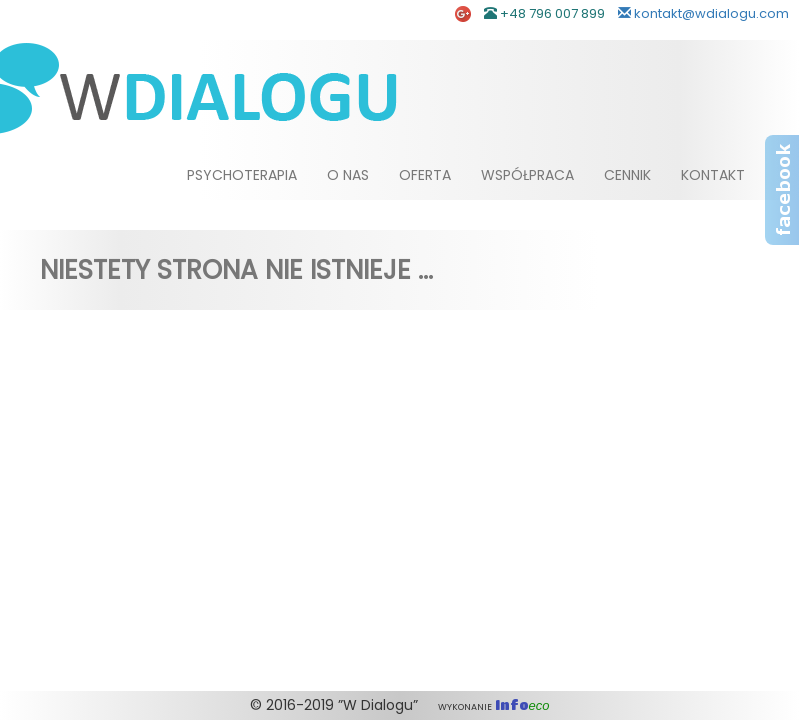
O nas (348, 175)
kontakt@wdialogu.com (703, 13)
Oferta (425, 175)
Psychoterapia (242, 175)
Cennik (627, 175)
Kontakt (713, 175)
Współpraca (527, 175)
